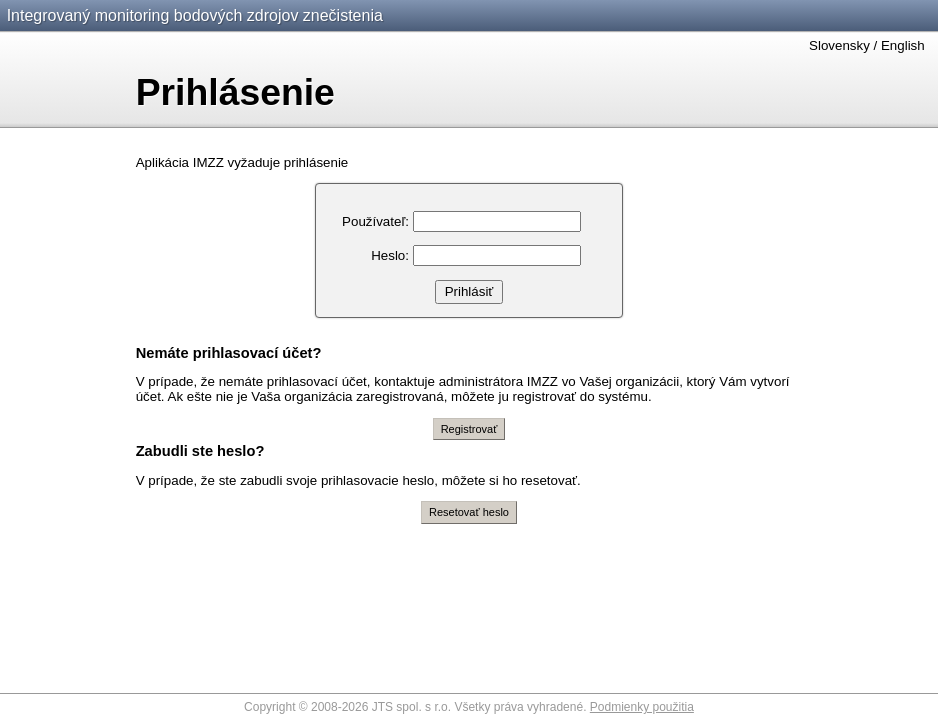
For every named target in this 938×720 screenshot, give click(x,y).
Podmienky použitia (642, 707)
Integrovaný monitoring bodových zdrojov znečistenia (195, 15)
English (903, 45)
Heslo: (390, 255)
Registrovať (469, 429)
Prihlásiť (469, 291)
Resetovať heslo (469, 512)
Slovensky (839, 45)
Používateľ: (375, 221)
